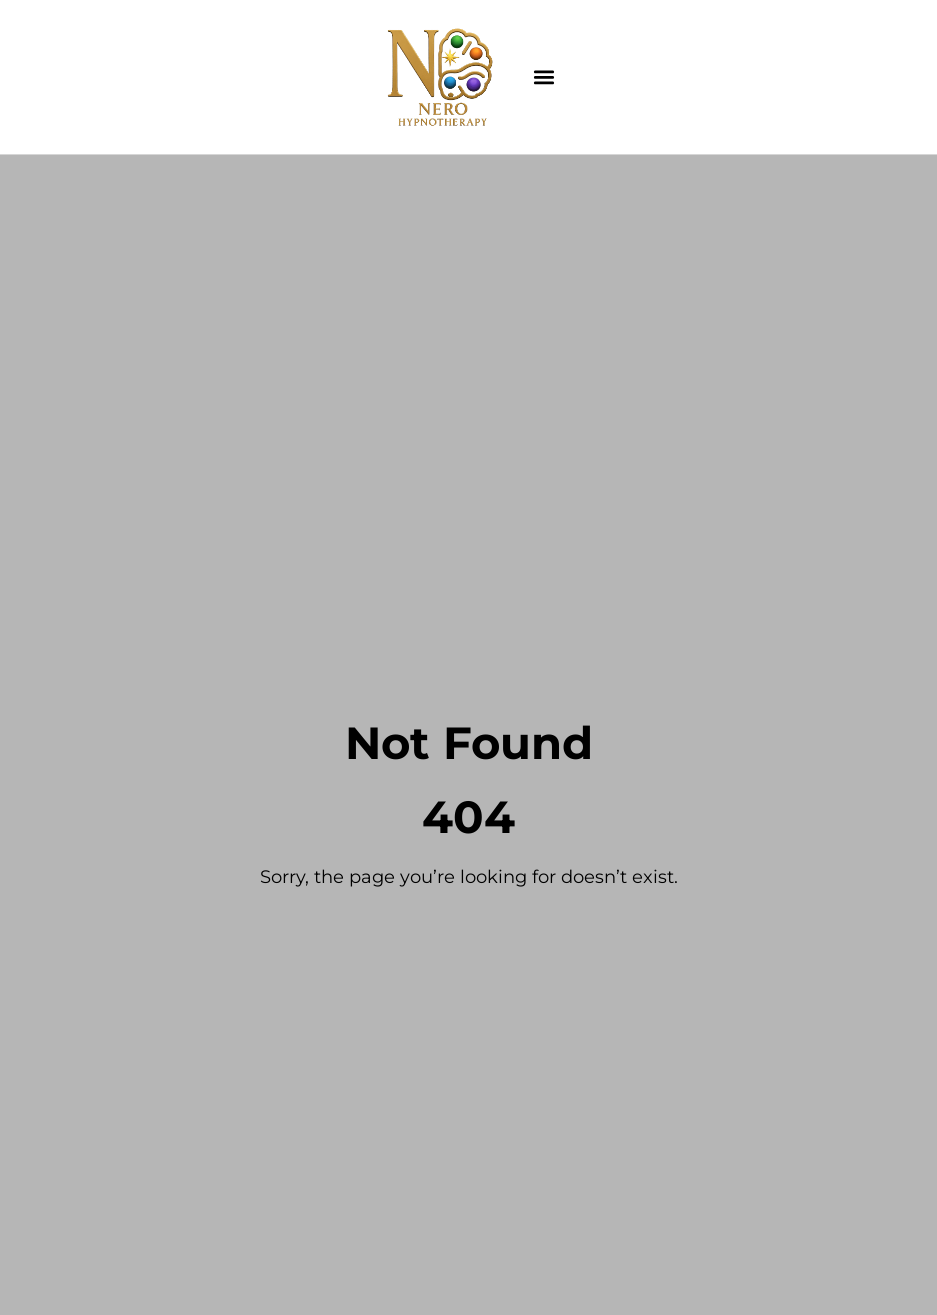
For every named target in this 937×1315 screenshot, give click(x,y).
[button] (543, 77)
